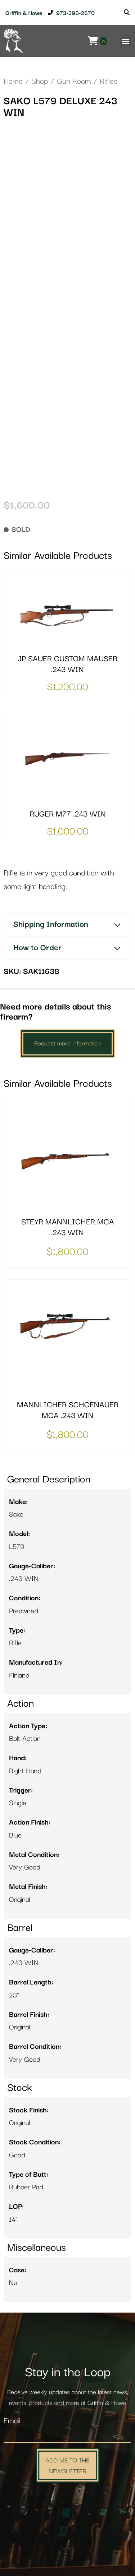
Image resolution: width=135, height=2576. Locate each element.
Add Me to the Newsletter (67, 2465)
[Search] (127, 13)
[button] (125, 41)
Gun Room (74, 81)
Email (12, 2420)
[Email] (67, 2435)
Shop (39, 81)
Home (13, 81)
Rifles (108, 81)
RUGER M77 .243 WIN (68, 814)
